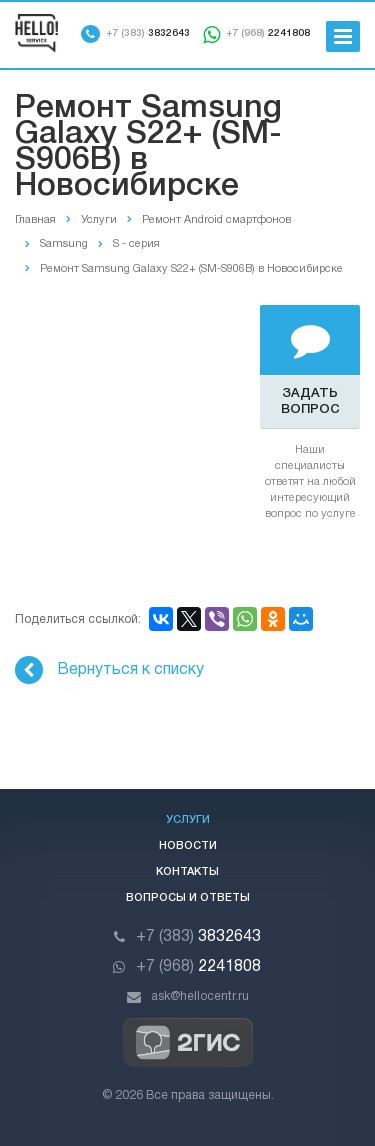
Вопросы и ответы (188, 898)
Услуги (188, 820)
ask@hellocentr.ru (200, 996)
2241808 (268, 33)
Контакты (187, 872)
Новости (188, 846)
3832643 (148, 33)
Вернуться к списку (109, 670)
